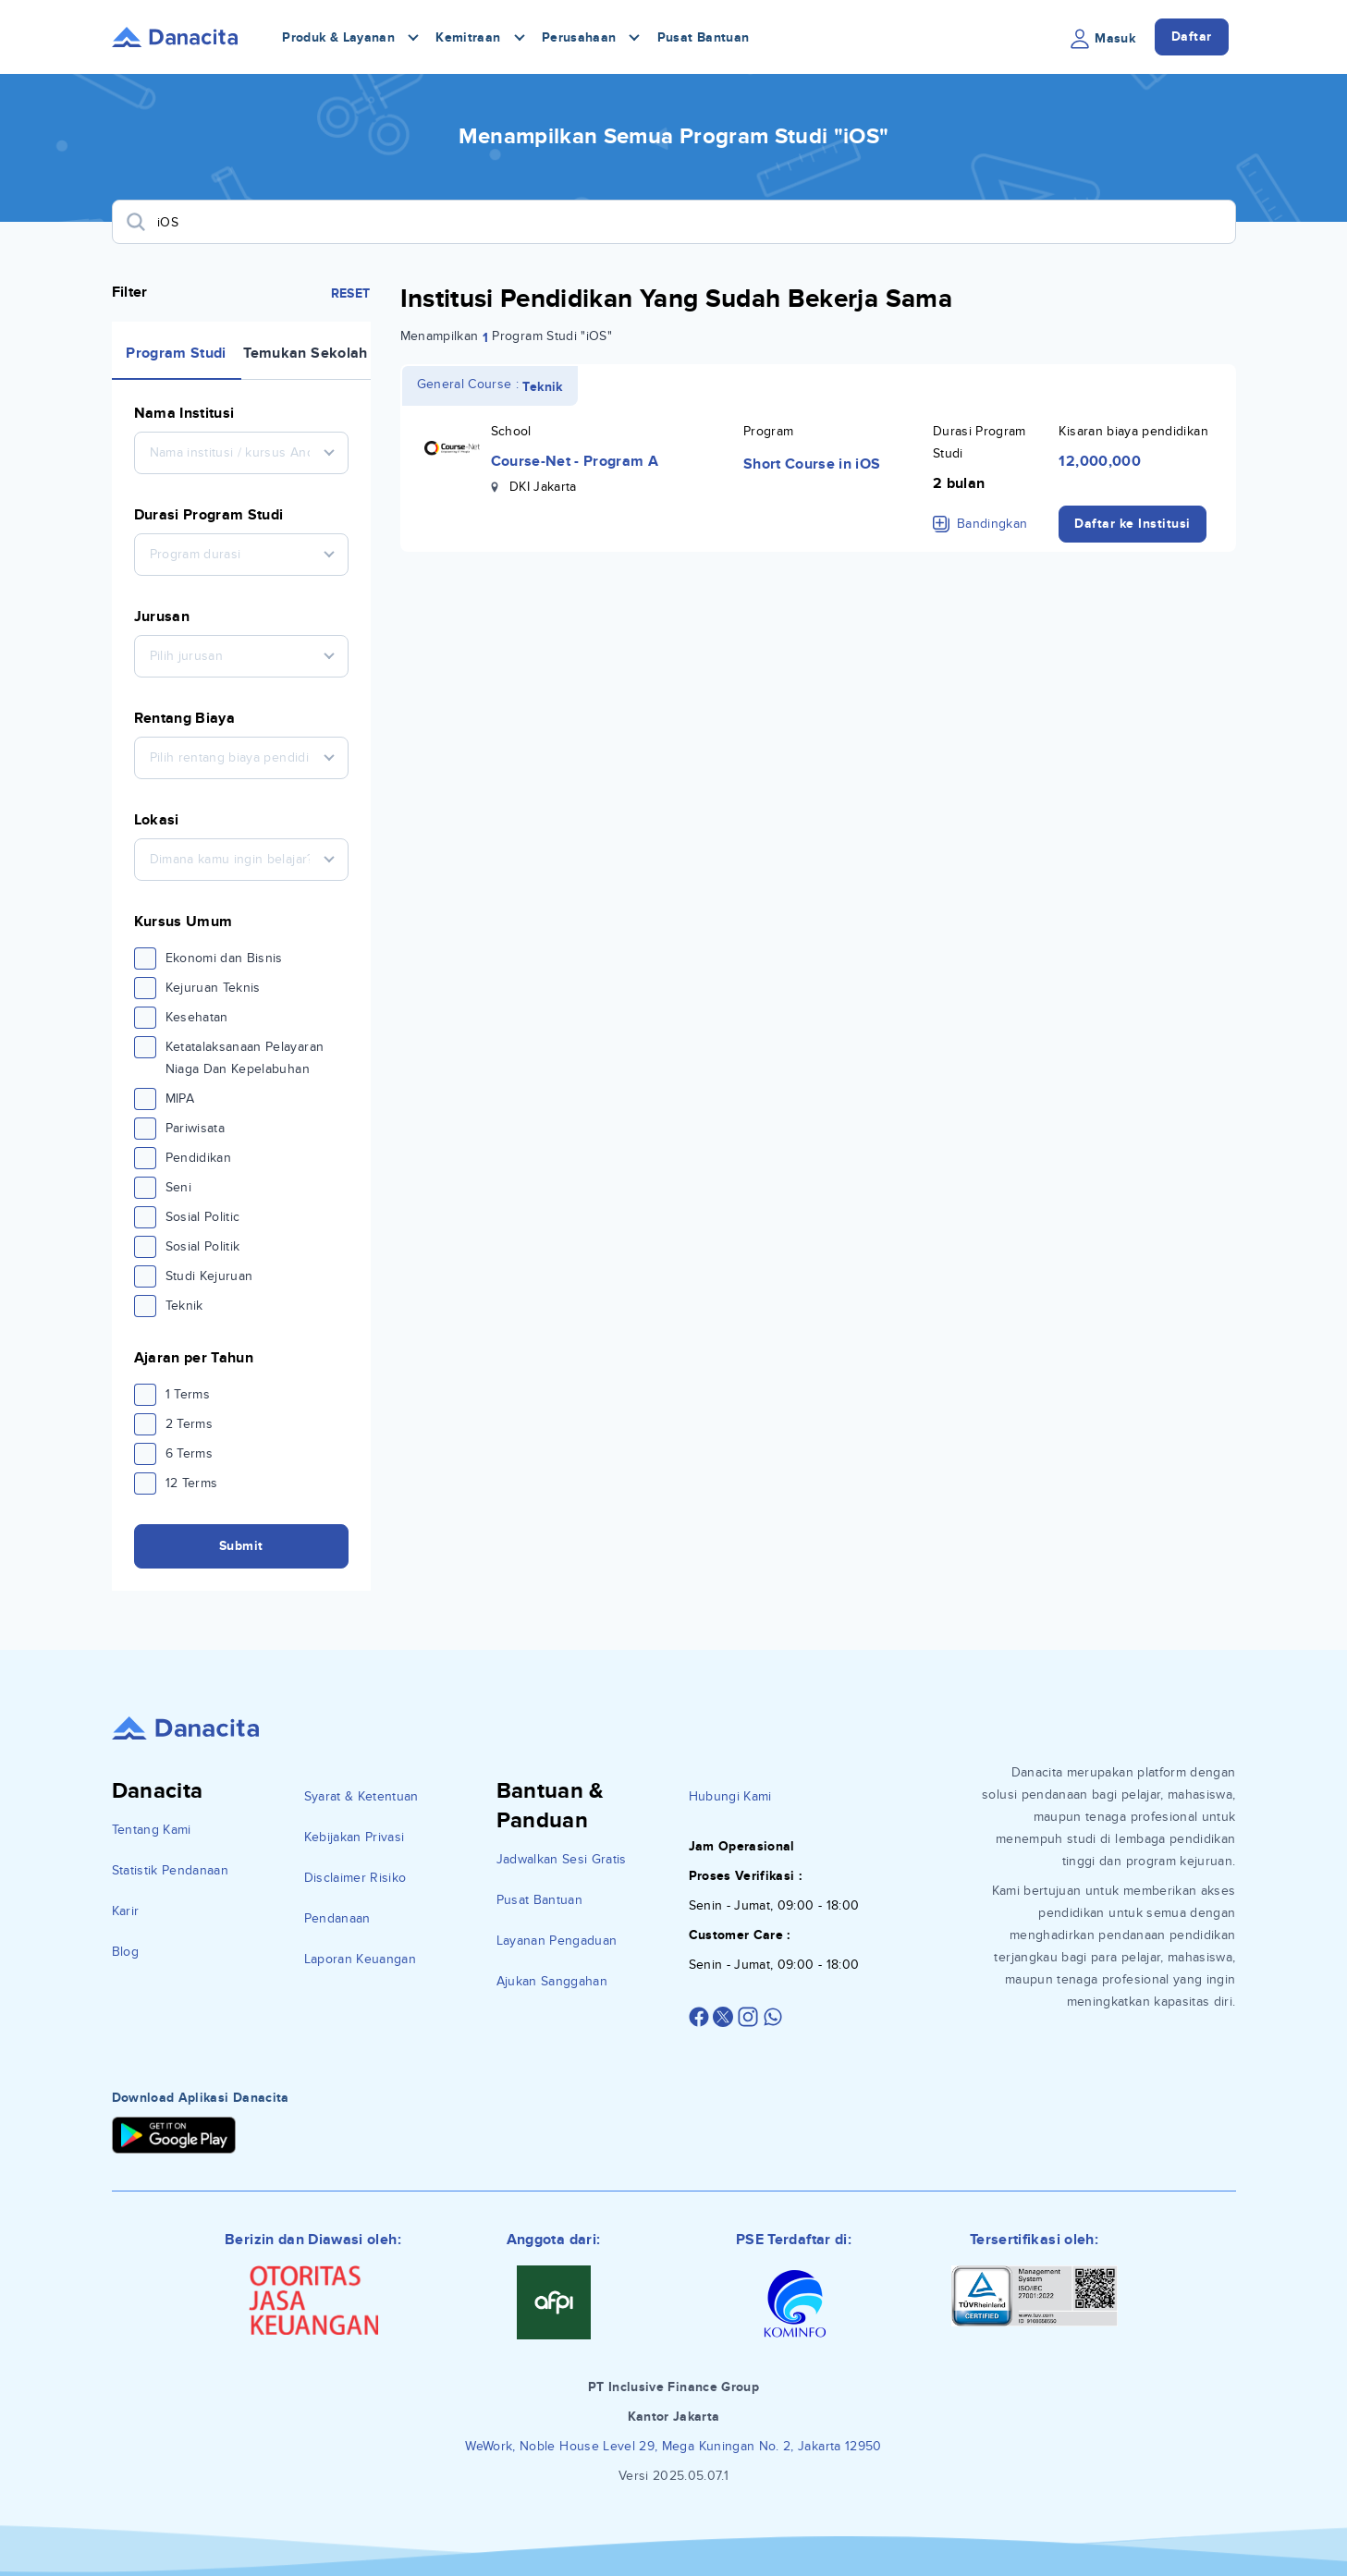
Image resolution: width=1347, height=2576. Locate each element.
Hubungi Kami (730, 1796)
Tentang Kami (151, 1829)
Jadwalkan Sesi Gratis (561, 1859)
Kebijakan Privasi (354, 1837)
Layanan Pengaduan (557, 1940)
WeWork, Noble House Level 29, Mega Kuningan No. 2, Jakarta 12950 (673, 2446)
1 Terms (187, 1394)
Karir (126, 1911)
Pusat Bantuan (703, 37)
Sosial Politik (202, 1246)
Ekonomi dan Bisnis (224, 958)
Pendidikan (198, 1158)
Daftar (1191, 36)
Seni (178, 1187)
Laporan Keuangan (360, 1959)
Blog (125, 1951)
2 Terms (189, 1424)
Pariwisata (195, 1128)
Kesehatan (196, 1017)
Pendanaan (337, 1918)
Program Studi (176, 353)
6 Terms (189, 1453)
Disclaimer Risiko (355, 1878)
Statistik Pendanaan (170, 1870)
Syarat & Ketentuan (361, 1796)
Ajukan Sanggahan (552, 1981)
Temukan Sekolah (305, 353)
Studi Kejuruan (209, 1276)
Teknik (184, 1305)
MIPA (179, 1098)
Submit (241, 1546)
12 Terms (191, 1483)
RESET (351, 293)
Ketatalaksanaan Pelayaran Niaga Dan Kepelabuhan (245, 1058)
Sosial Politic (202, 1217)
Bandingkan (980, 524)
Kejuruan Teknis (213, 987)
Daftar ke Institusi (1132, 523)
